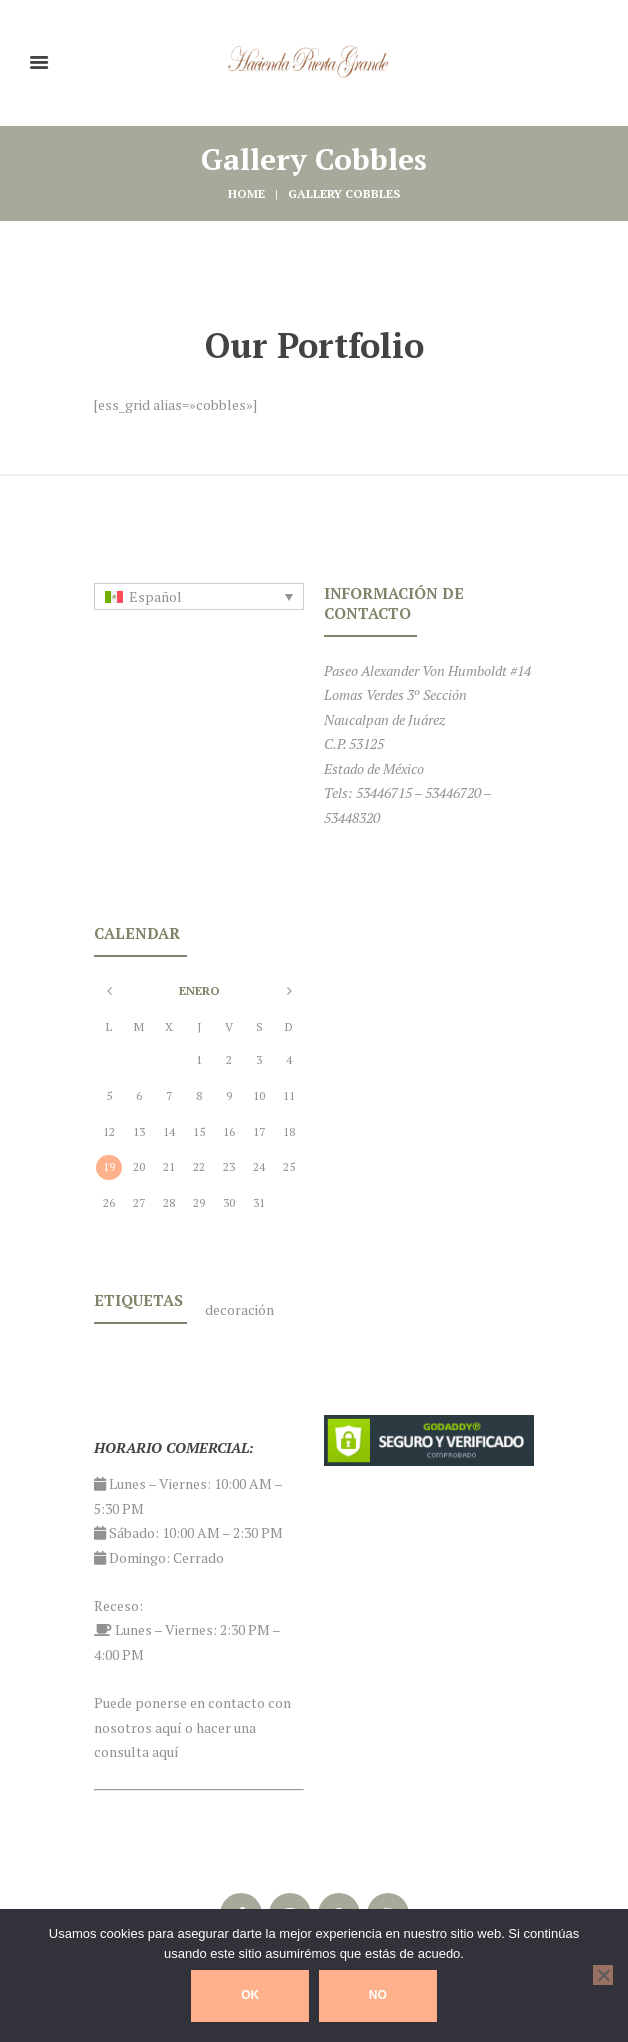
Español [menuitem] (155, 596)
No (378, 1995)
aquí (168, 1727)
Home (246, 193)
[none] (199, 597)
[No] (603, 1975)
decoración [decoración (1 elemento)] (239, 1309)
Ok (250, 1995)
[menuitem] (199, 597)
